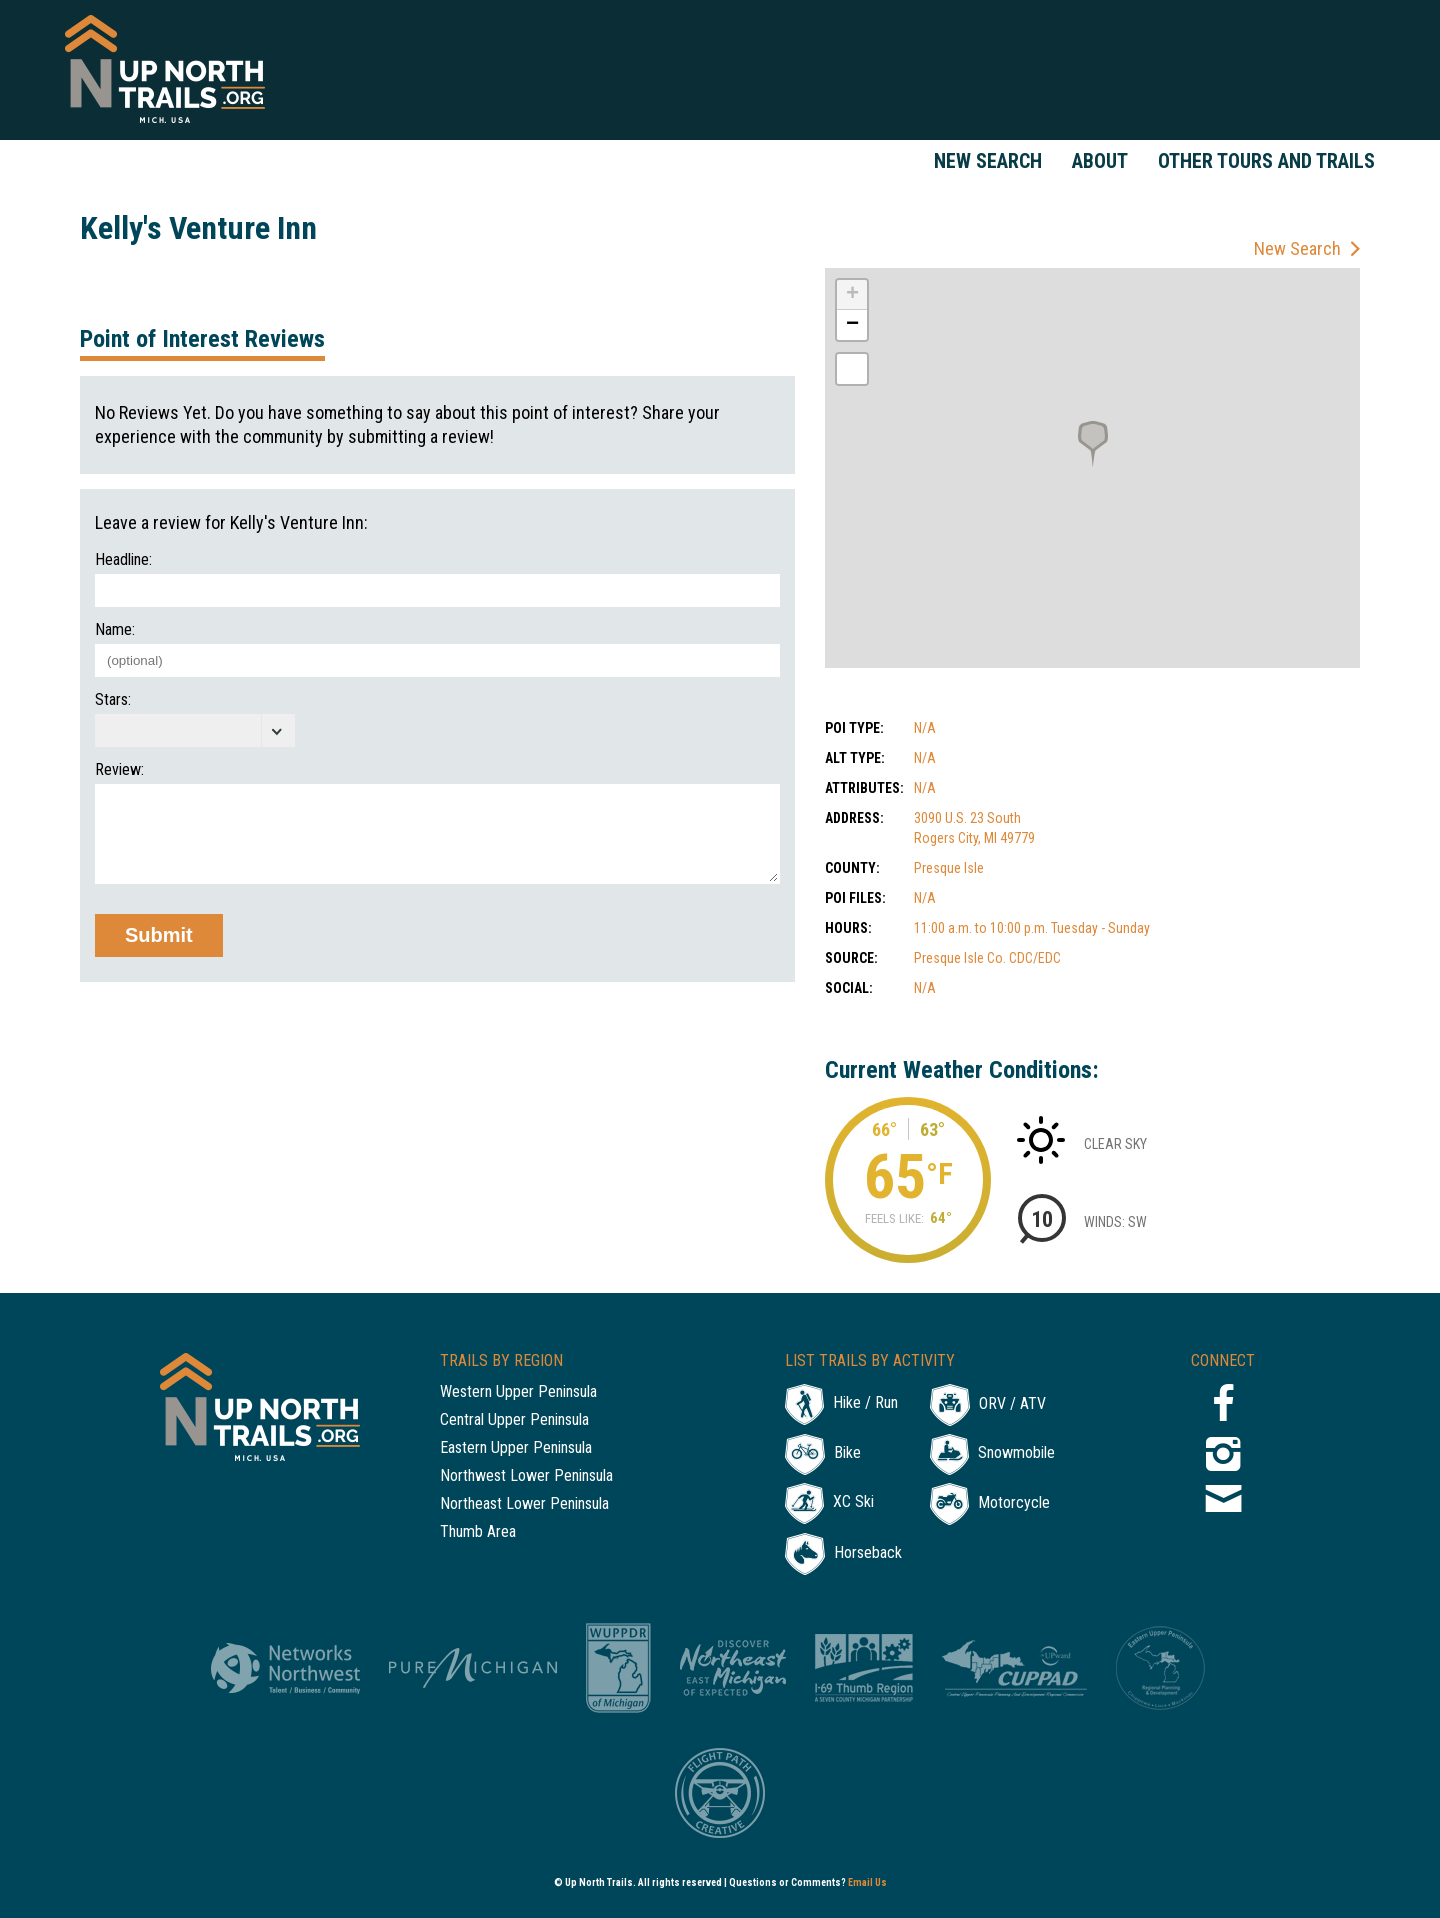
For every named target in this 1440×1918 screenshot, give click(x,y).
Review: (119, 770)
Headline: (123, 560)
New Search (988, 161)
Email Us (867, 1882)
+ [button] (852, 295)
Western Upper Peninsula (518, 1392)
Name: (115, 630)
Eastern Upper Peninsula (516, 1448)
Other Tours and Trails (1266, 161)
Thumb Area (478, 1532)
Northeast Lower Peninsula (524, 1504)
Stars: (113, 700)
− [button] (852, 325)
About (1100, 161)
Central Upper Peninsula (514, 1420)
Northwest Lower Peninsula (526, 1476)
